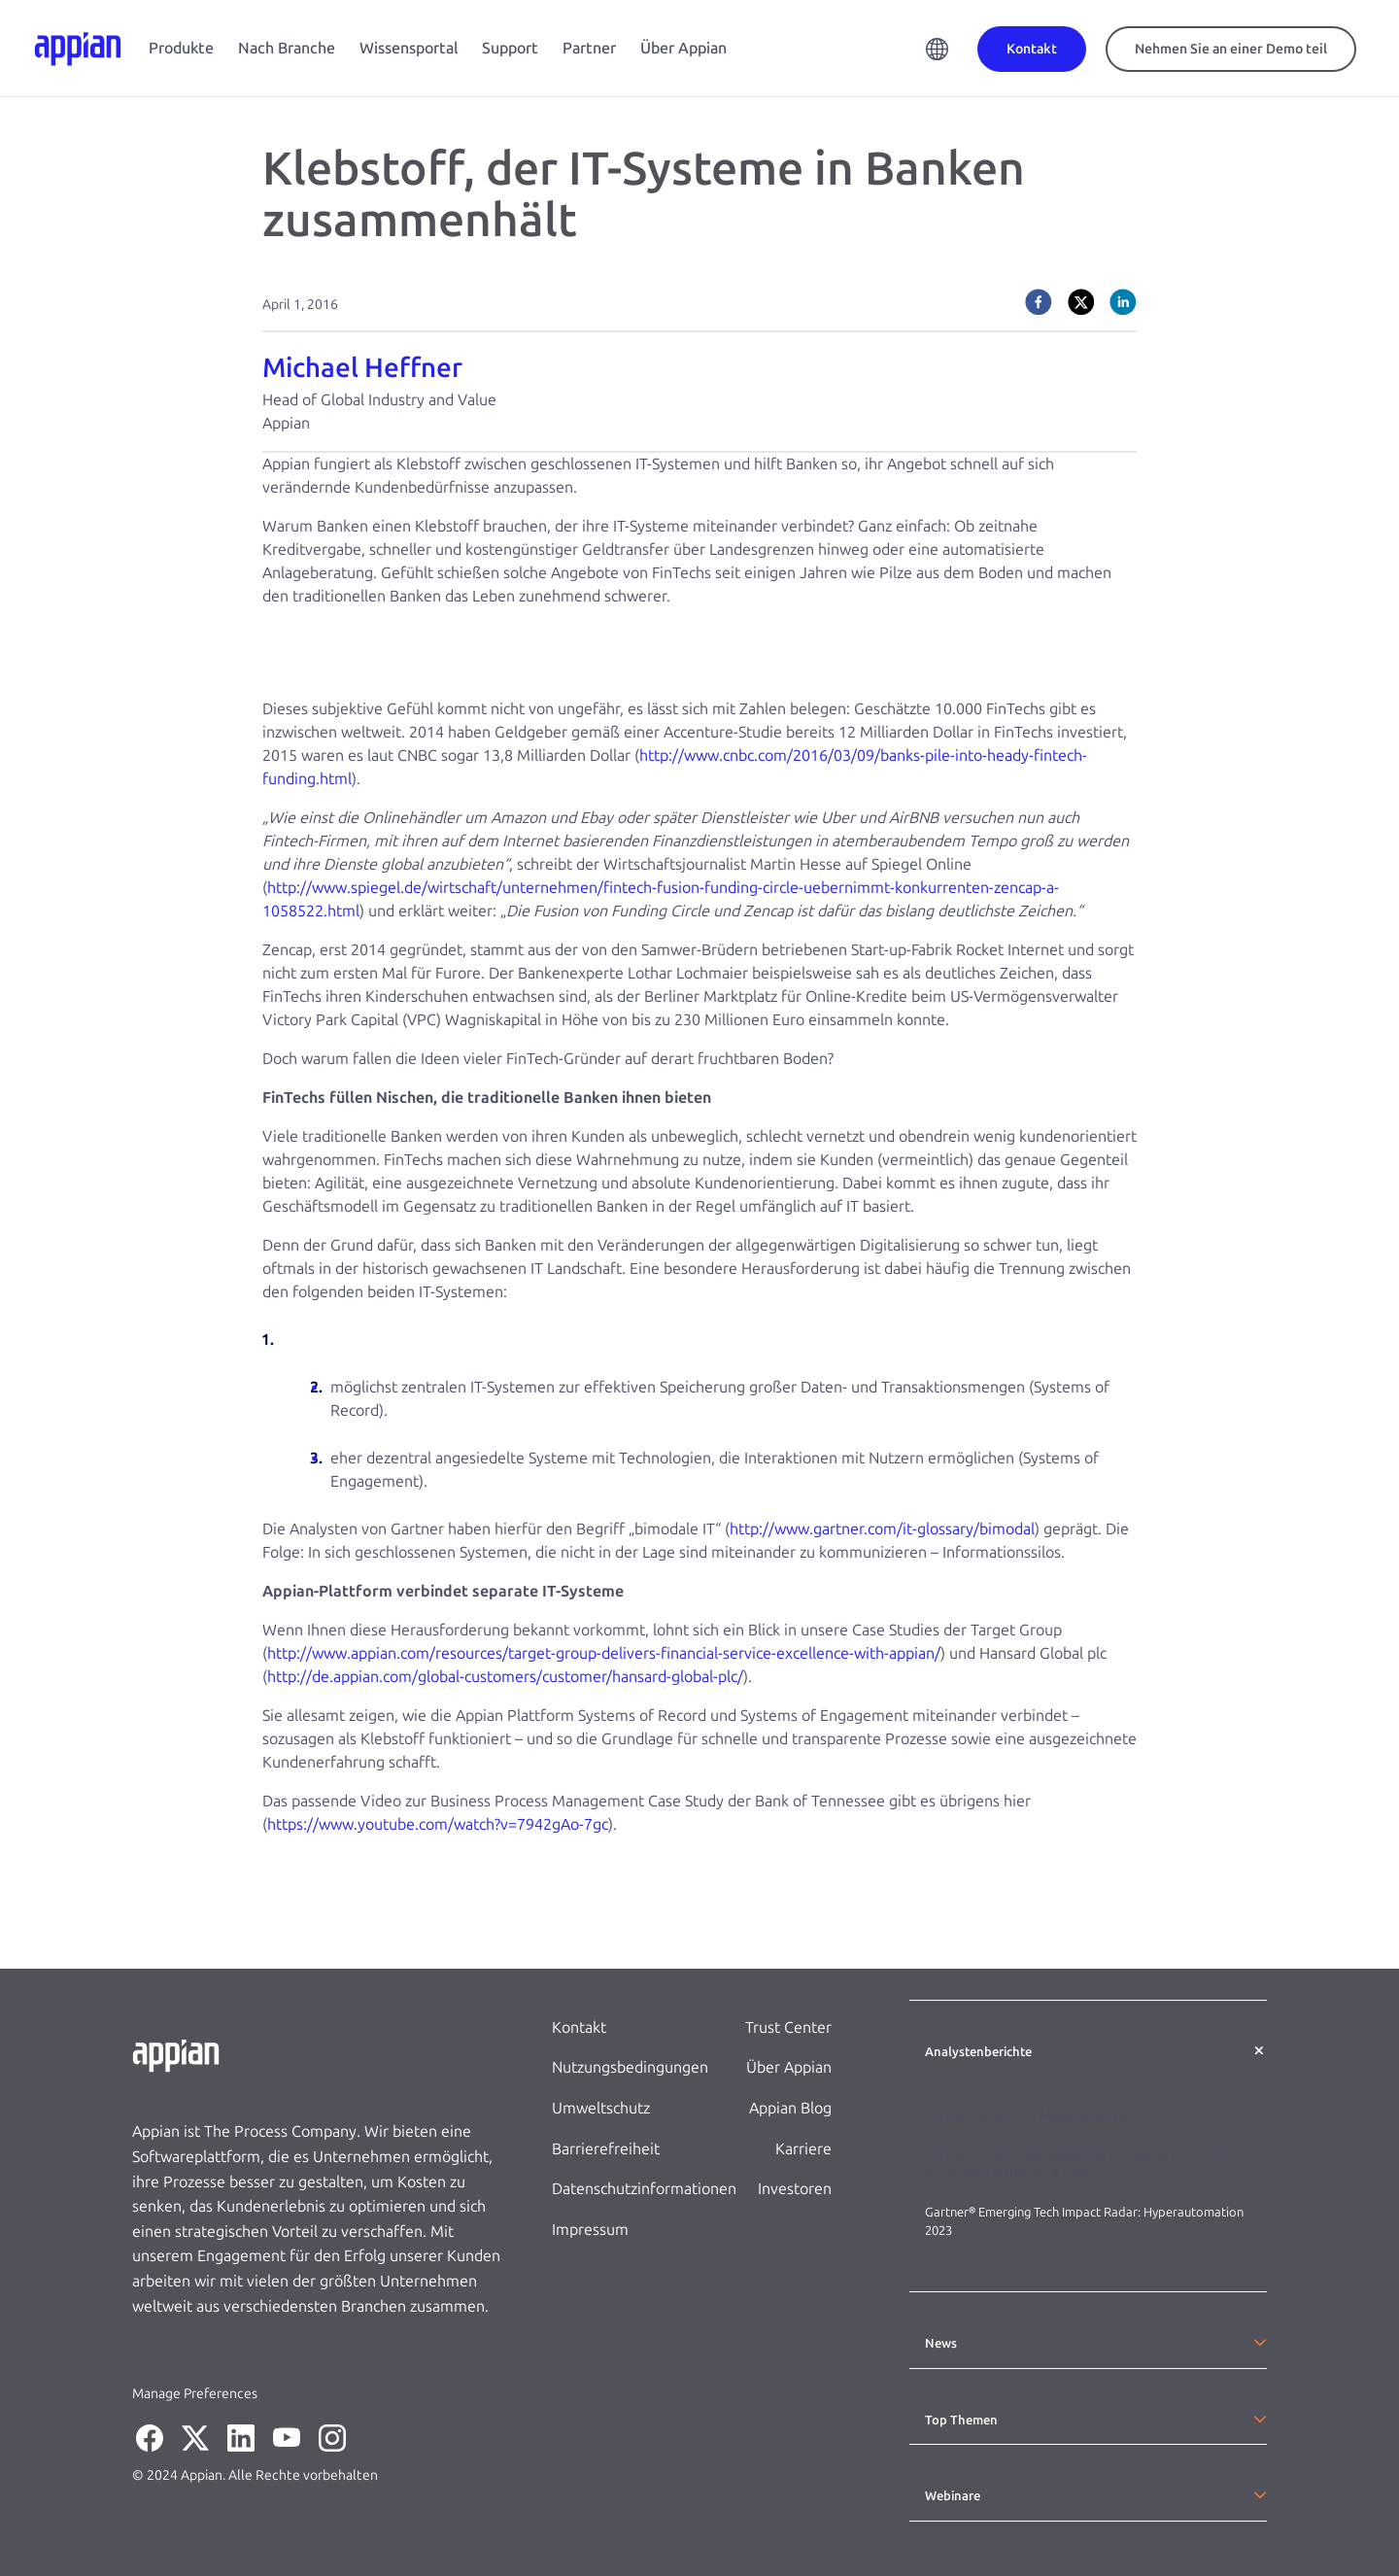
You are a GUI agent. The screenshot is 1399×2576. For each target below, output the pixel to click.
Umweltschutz (601, 2108)
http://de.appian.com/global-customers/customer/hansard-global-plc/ (505, 1676)
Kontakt (579, 2027)
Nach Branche (286, 48)
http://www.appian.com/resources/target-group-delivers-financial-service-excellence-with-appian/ (603, 1653)
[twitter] (1081, 302)
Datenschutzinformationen (644, 2189)
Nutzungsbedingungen (630, 2067)
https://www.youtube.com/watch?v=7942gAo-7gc (437, 1824)
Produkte (181, 48)
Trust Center (788, 2027)
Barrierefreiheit (606, 2149)
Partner (589, 48)
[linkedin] (1123, 302)
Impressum (590, 2229)
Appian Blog (790, 2108)
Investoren (795, 2189)
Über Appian (683, 48)
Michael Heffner (362, 368)
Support (510, 48)
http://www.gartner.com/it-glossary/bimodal (882, 1529)
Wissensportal (408, 48)
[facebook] (1038, 302)
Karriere (803, 2149)
